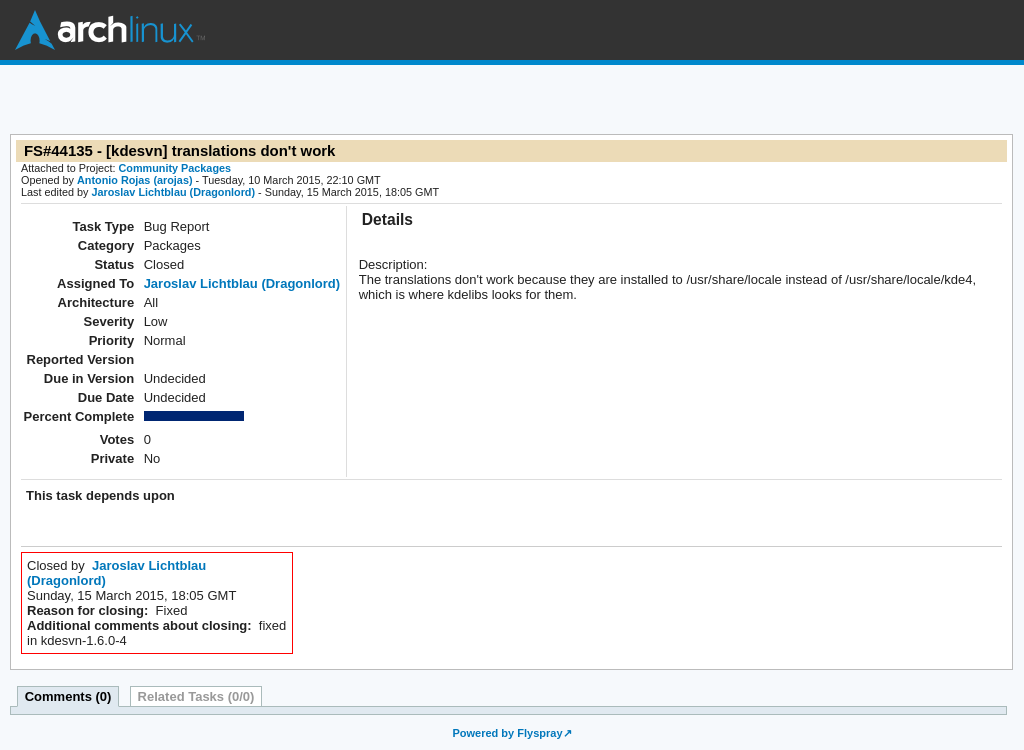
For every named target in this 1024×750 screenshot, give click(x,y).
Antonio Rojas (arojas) (135, 180)
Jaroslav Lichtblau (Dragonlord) (173, 192)
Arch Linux (110, 30)
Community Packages (175, 168)
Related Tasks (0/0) (196, 696)
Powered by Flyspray (507, 733)
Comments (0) (68, 696)
